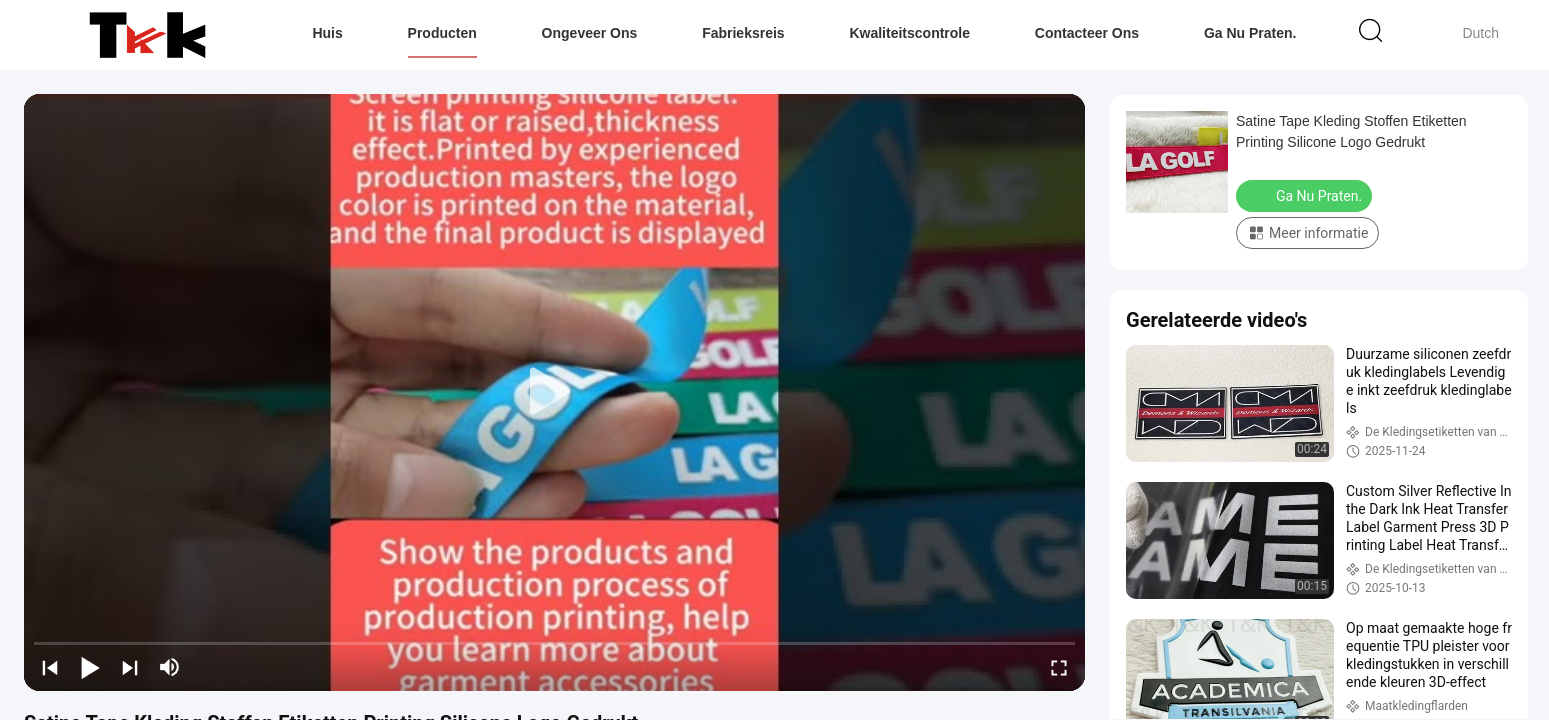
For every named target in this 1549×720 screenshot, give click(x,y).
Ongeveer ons (590, 33)
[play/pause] (90, 667)
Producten (442, 33)
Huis (327, 33)
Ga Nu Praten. (1250, 33)
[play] (555, 392)
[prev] (50, 667)
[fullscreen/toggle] (1059, 667)
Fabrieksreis (743, 33)
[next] (130, 667)
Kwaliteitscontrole (909, 33)
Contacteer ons (1087, 33)
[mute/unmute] (170, 667)
